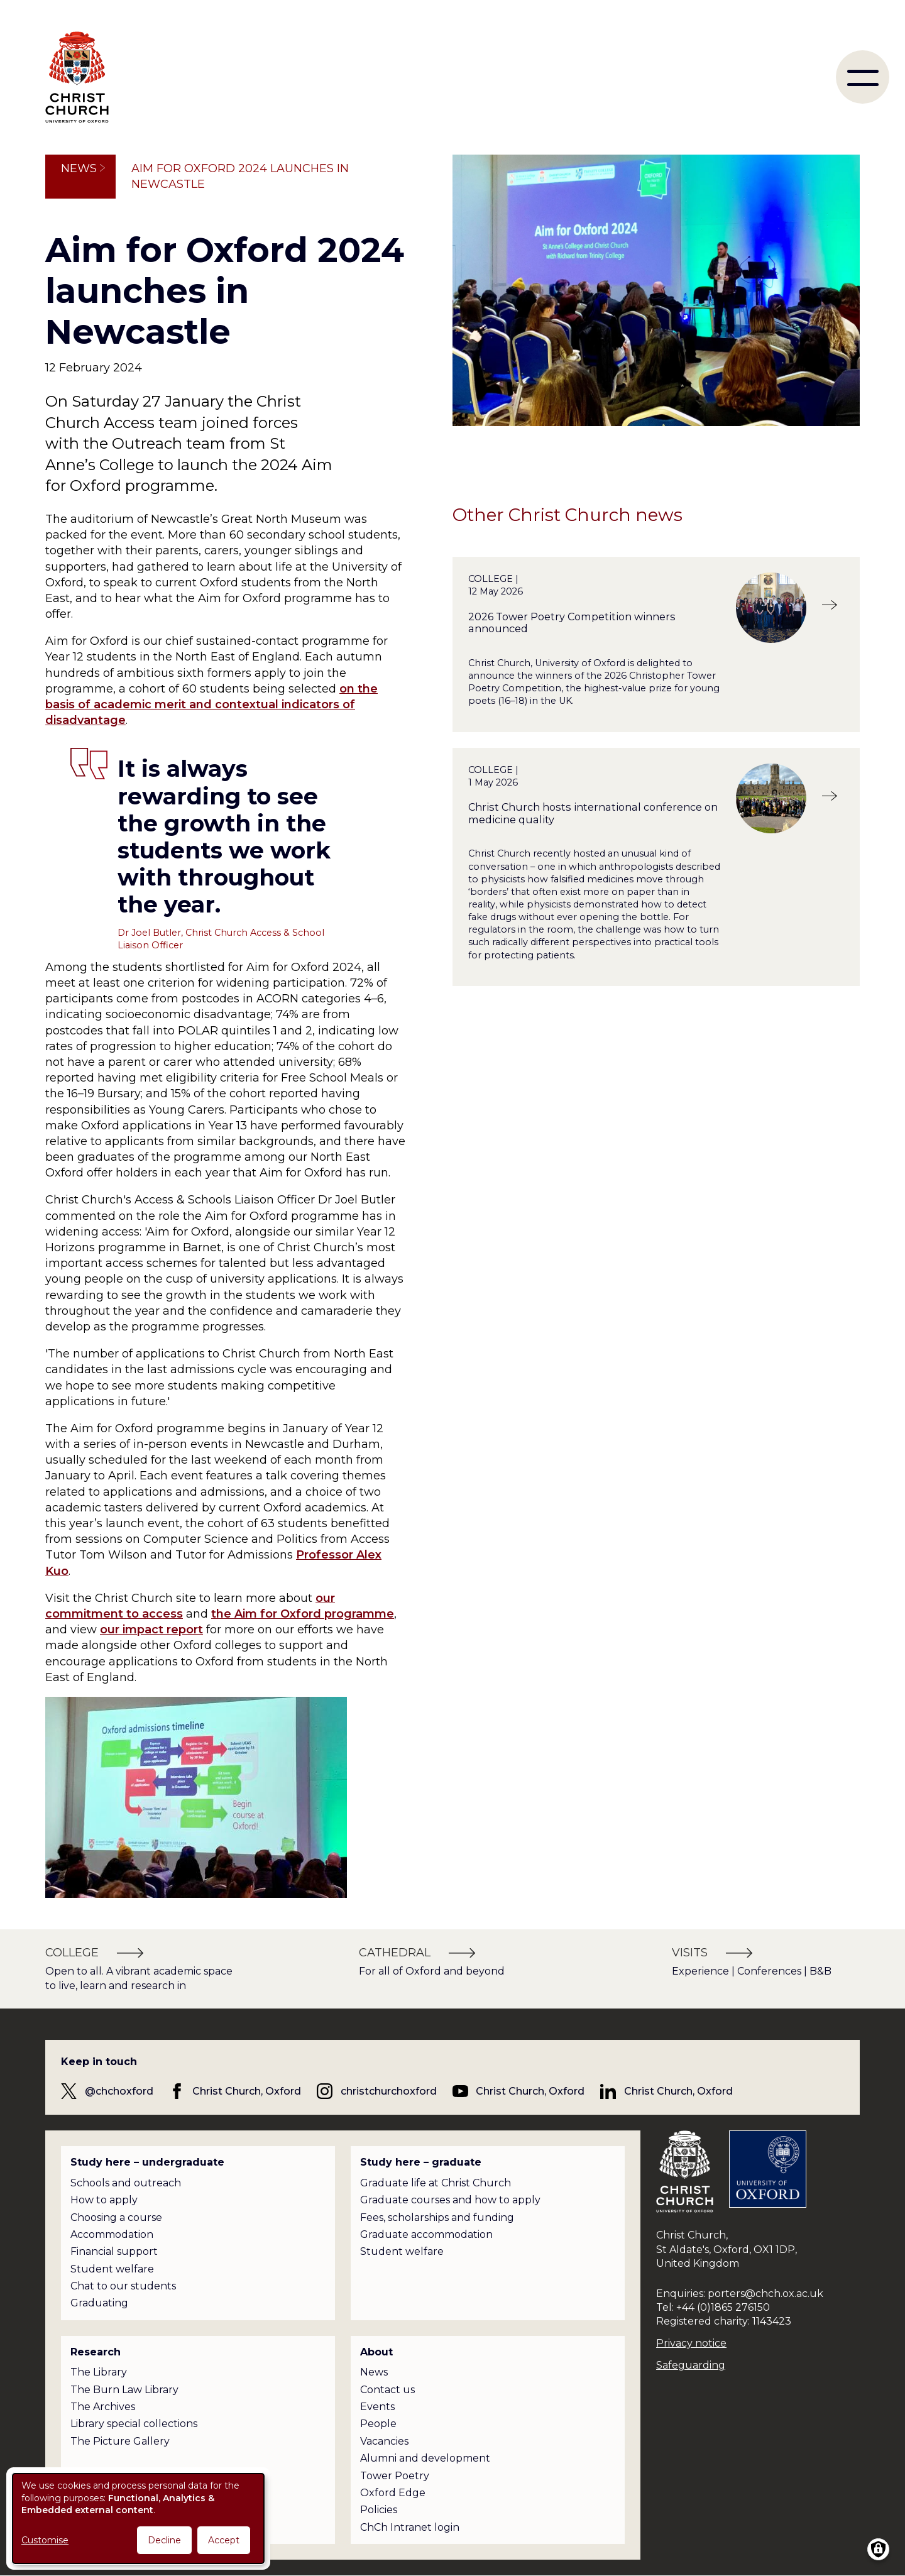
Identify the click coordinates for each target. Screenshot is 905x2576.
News (79, 168)
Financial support (114, 2251)
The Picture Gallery (120, 2441)
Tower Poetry (394, 2476)
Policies (378, 2510)
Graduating (99, 2303)
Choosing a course (116, 2217)
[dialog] (138, 2518)
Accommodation (111, 2234)
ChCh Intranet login (409, 2527)
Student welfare (112, 2269)
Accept (223, 2540)
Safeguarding (690, 2365)
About (376, 2352)
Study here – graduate (420, 2162)
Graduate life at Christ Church (435, 2183)
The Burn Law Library (124, 2390)
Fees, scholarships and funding (437, 2217)
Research (95, 2352)
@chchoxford (119, 2091)
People (378, 2424)
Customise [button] (45, 2540)
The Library (98, 2372)
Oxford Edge (392, 2493)
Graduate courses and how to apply (450, 2200)
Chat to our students (123, 2286)
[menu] (862, 77)
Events (377, 2407)
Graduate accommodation (426, 2234)
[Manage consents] (878, 2549)
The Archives (102, 2407)
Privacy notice (691, 2343)
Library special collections (133, 2424)
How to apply (104, 2200)
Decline (164, 2540)
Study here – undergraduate (147, 2162)
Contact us (387, 2390)
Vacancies (384, 2441)
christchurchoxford (389, 2091)
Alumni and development (425, 2458)
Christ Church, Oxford (246, 2091)
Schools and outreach (125, 2183)
